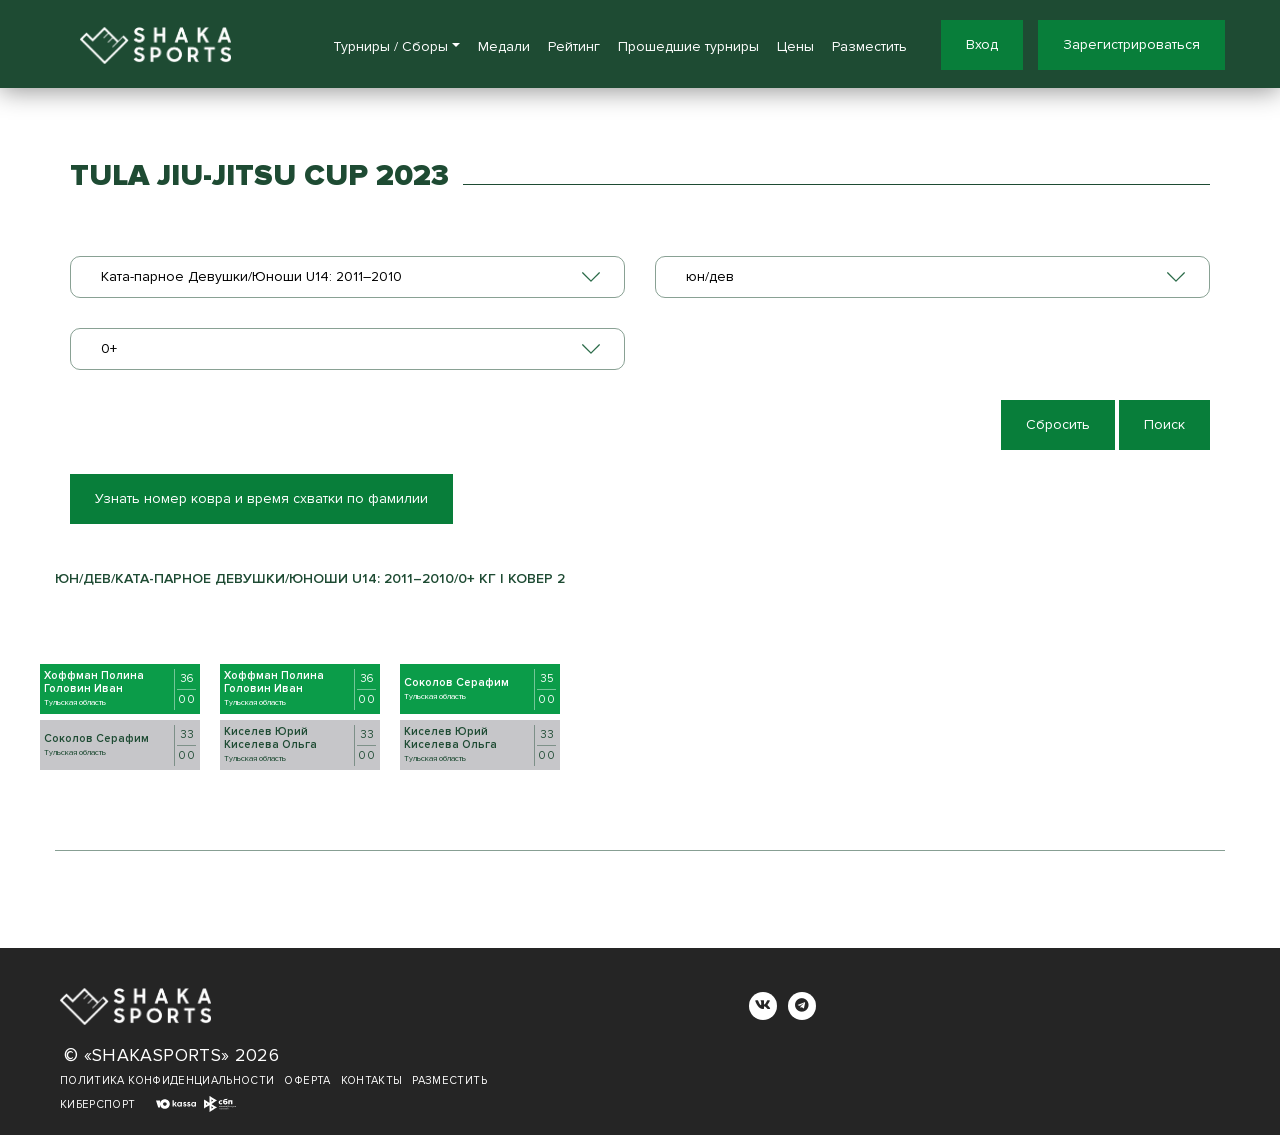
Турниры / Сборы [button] (390, 46)
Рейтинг (574, 46)
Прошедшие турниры (688, 46)
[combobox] (347, 277)
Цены (795, 46)
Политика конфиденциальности (167, 1080)
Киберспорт (98, 1104)
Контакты (372, 1080)
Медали (504, 46)
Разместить (869, 46)
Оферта (307, 1080)
